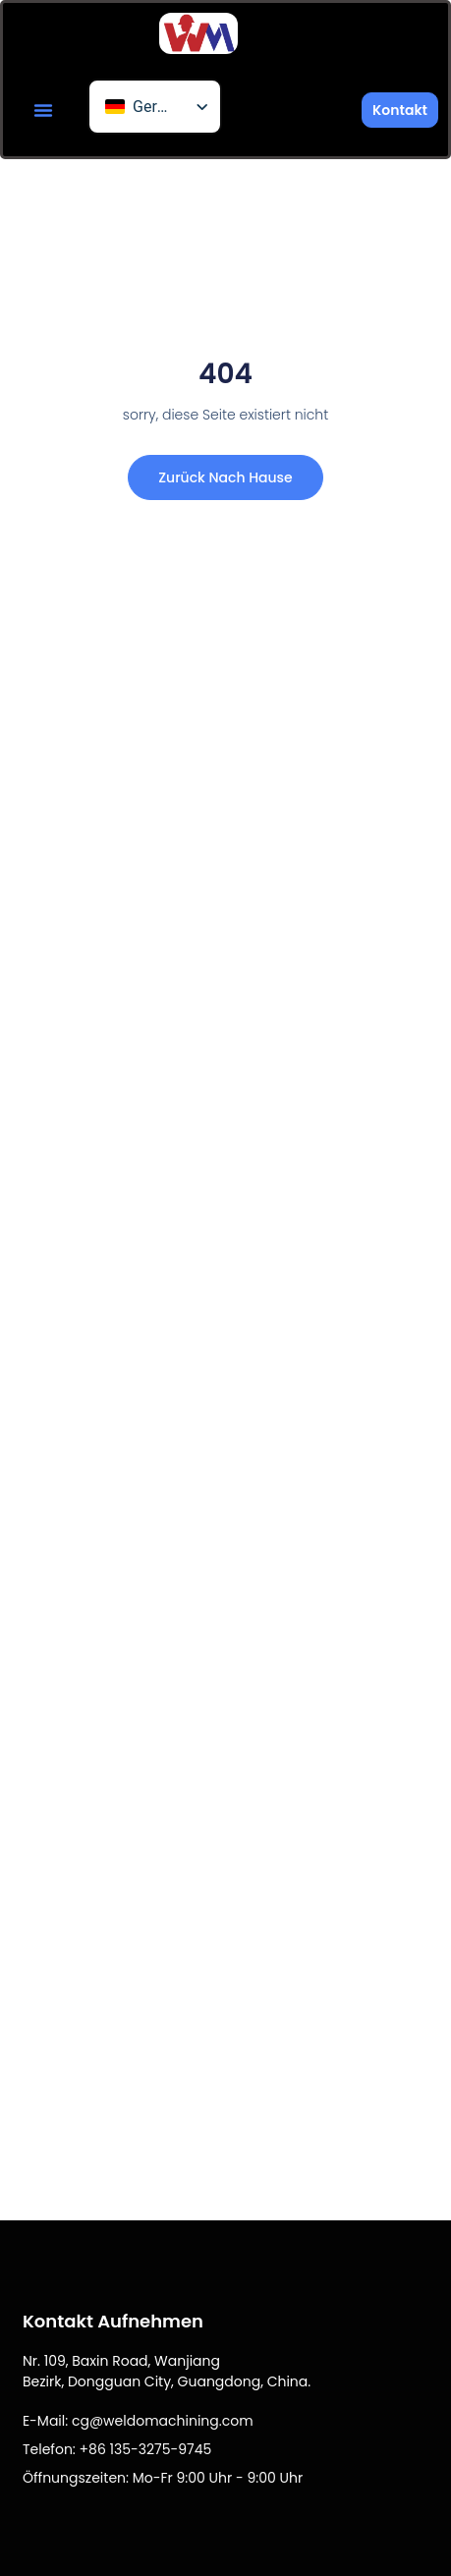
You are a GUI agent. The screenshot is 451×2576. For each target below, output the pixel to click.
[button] (43, 110)
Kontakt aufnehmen (113, 2321)
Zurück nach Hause (225, 477)
